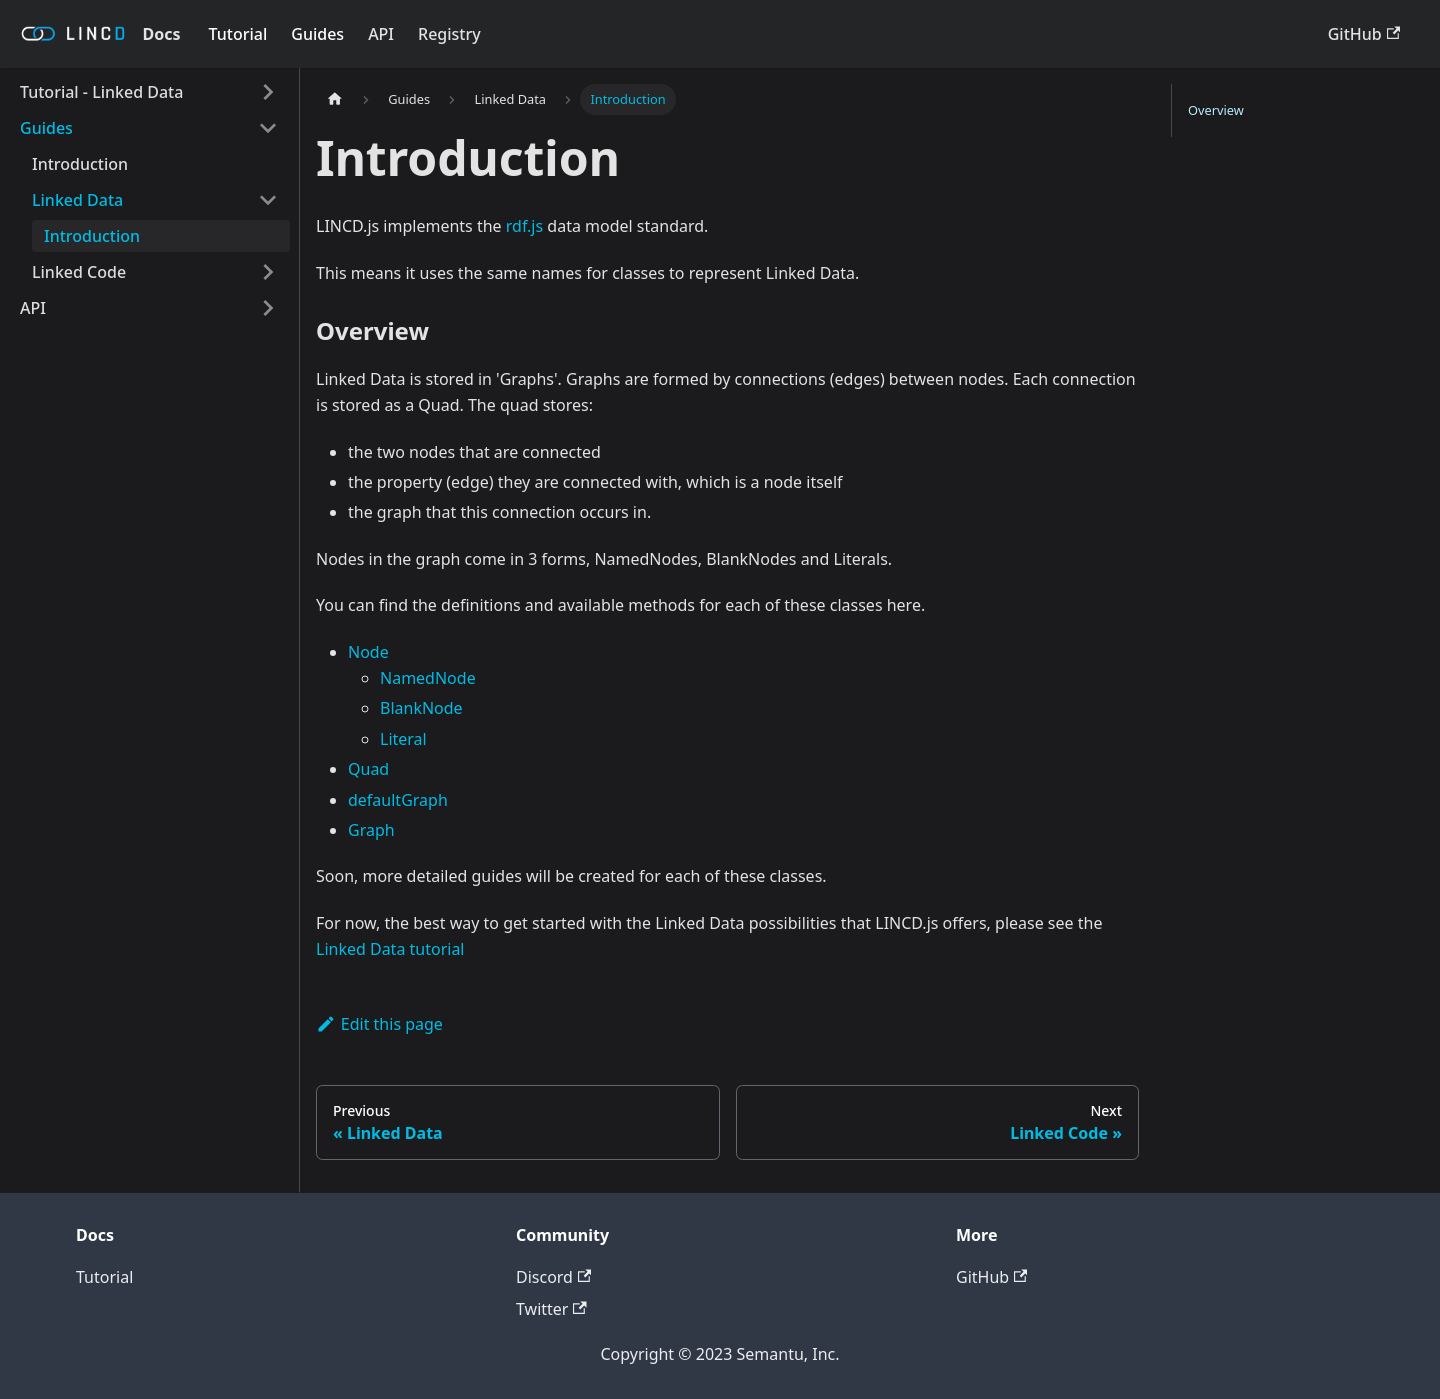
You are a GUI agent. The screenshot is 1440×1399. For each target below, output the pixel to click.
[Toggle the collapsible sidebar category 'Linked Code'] (268, 272)
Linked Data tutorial (390, 949)
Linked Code (79, 272)
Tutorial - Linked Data (101, 92)
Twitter (551, 1309)
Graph (371, 830)
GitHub (1364, 34)
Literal (403, 739)
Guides (317, 34)
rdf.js (524, 226)
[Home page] (335, 99)
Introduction (80, 164)
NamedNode (428, 678)
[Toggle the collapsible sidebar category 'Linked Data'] (268, 200)
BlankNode (421, 708)
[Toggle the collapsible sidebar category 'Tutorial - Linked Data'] (268, 92)
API (381, 34)
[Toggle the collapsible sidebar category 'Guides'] (268, 128)
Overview (1216, 110)
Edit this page (379, 1024)
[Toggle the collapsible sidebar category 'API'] (268, 308)
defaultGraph (398, 800)
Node (368, 652)
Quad (368, 769)
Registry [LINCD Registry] (449, 34)
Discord (553, 1277)
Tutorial (238, 34)
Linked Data (77, 200)
